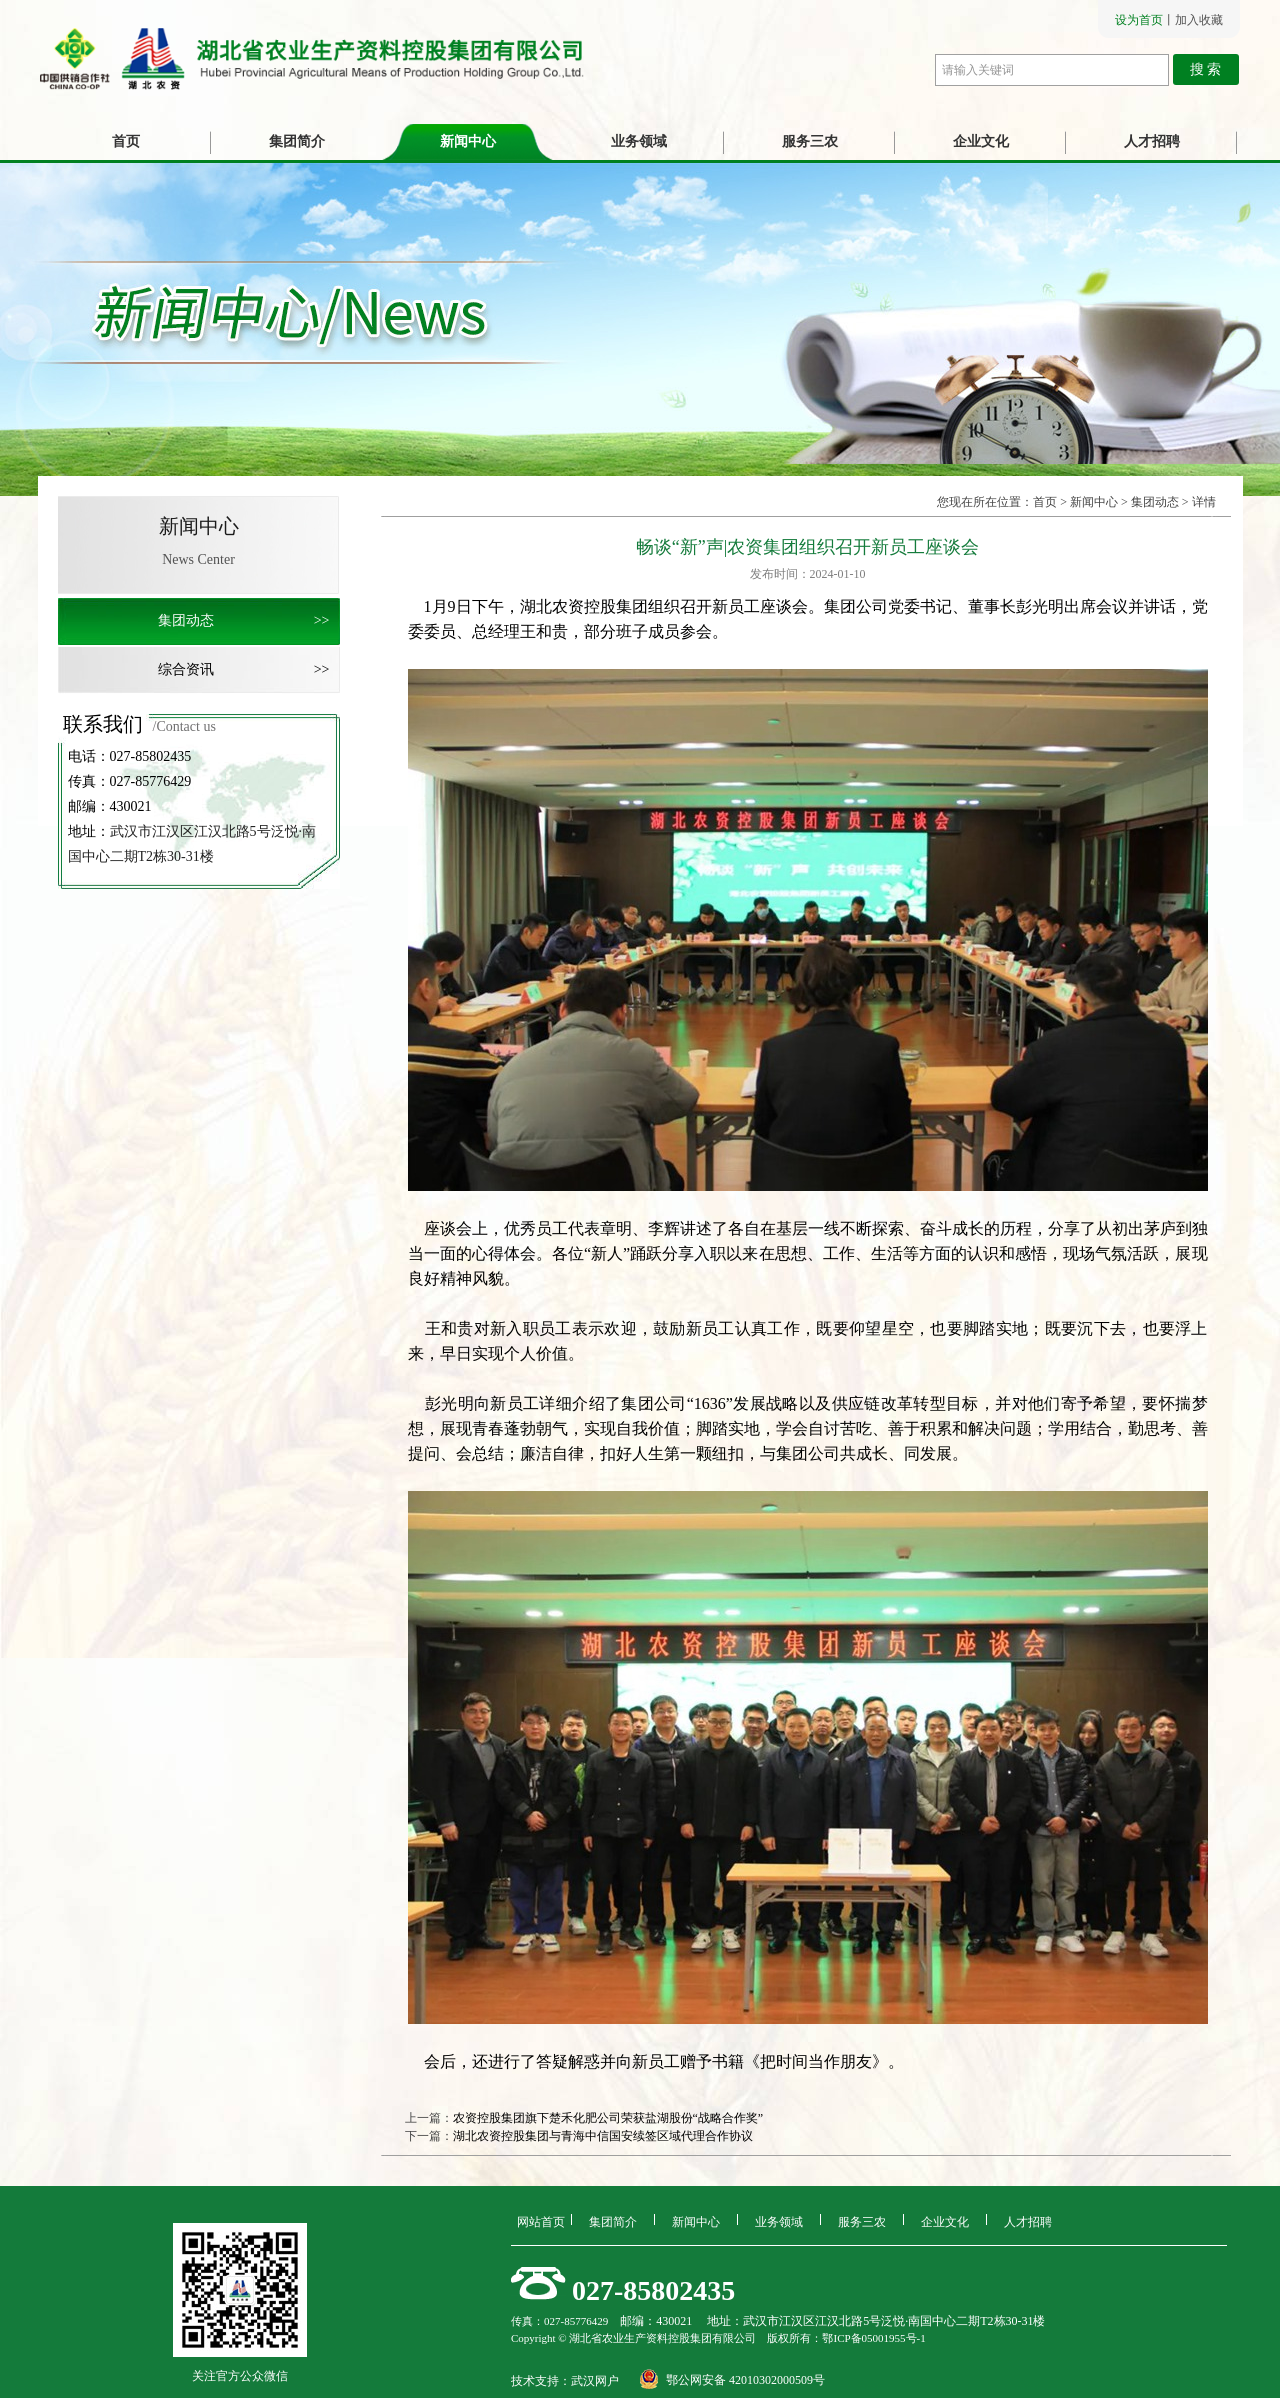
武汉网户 (595, 2381)
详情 (1204, 502)
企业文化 (981, 141)
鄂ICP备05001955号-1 (873, 2338)
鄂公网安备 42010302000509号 (745, 2380)
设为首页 (1139, 20)
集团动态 (249, 621)
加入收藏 (1199, 20)
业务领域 (639, 141)
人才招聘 (1152, 141)
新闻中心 (468, 141)
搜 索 (1206, 69)
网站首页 (541, 2220)
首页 (126, 141)
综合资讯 (249, 670)
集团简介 (297, 141)
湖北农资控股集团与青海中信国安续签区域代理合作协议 (603, 2136)
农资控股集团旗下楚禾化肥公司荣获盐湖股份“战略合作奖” (608, 2118)
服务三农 (810, 141)
